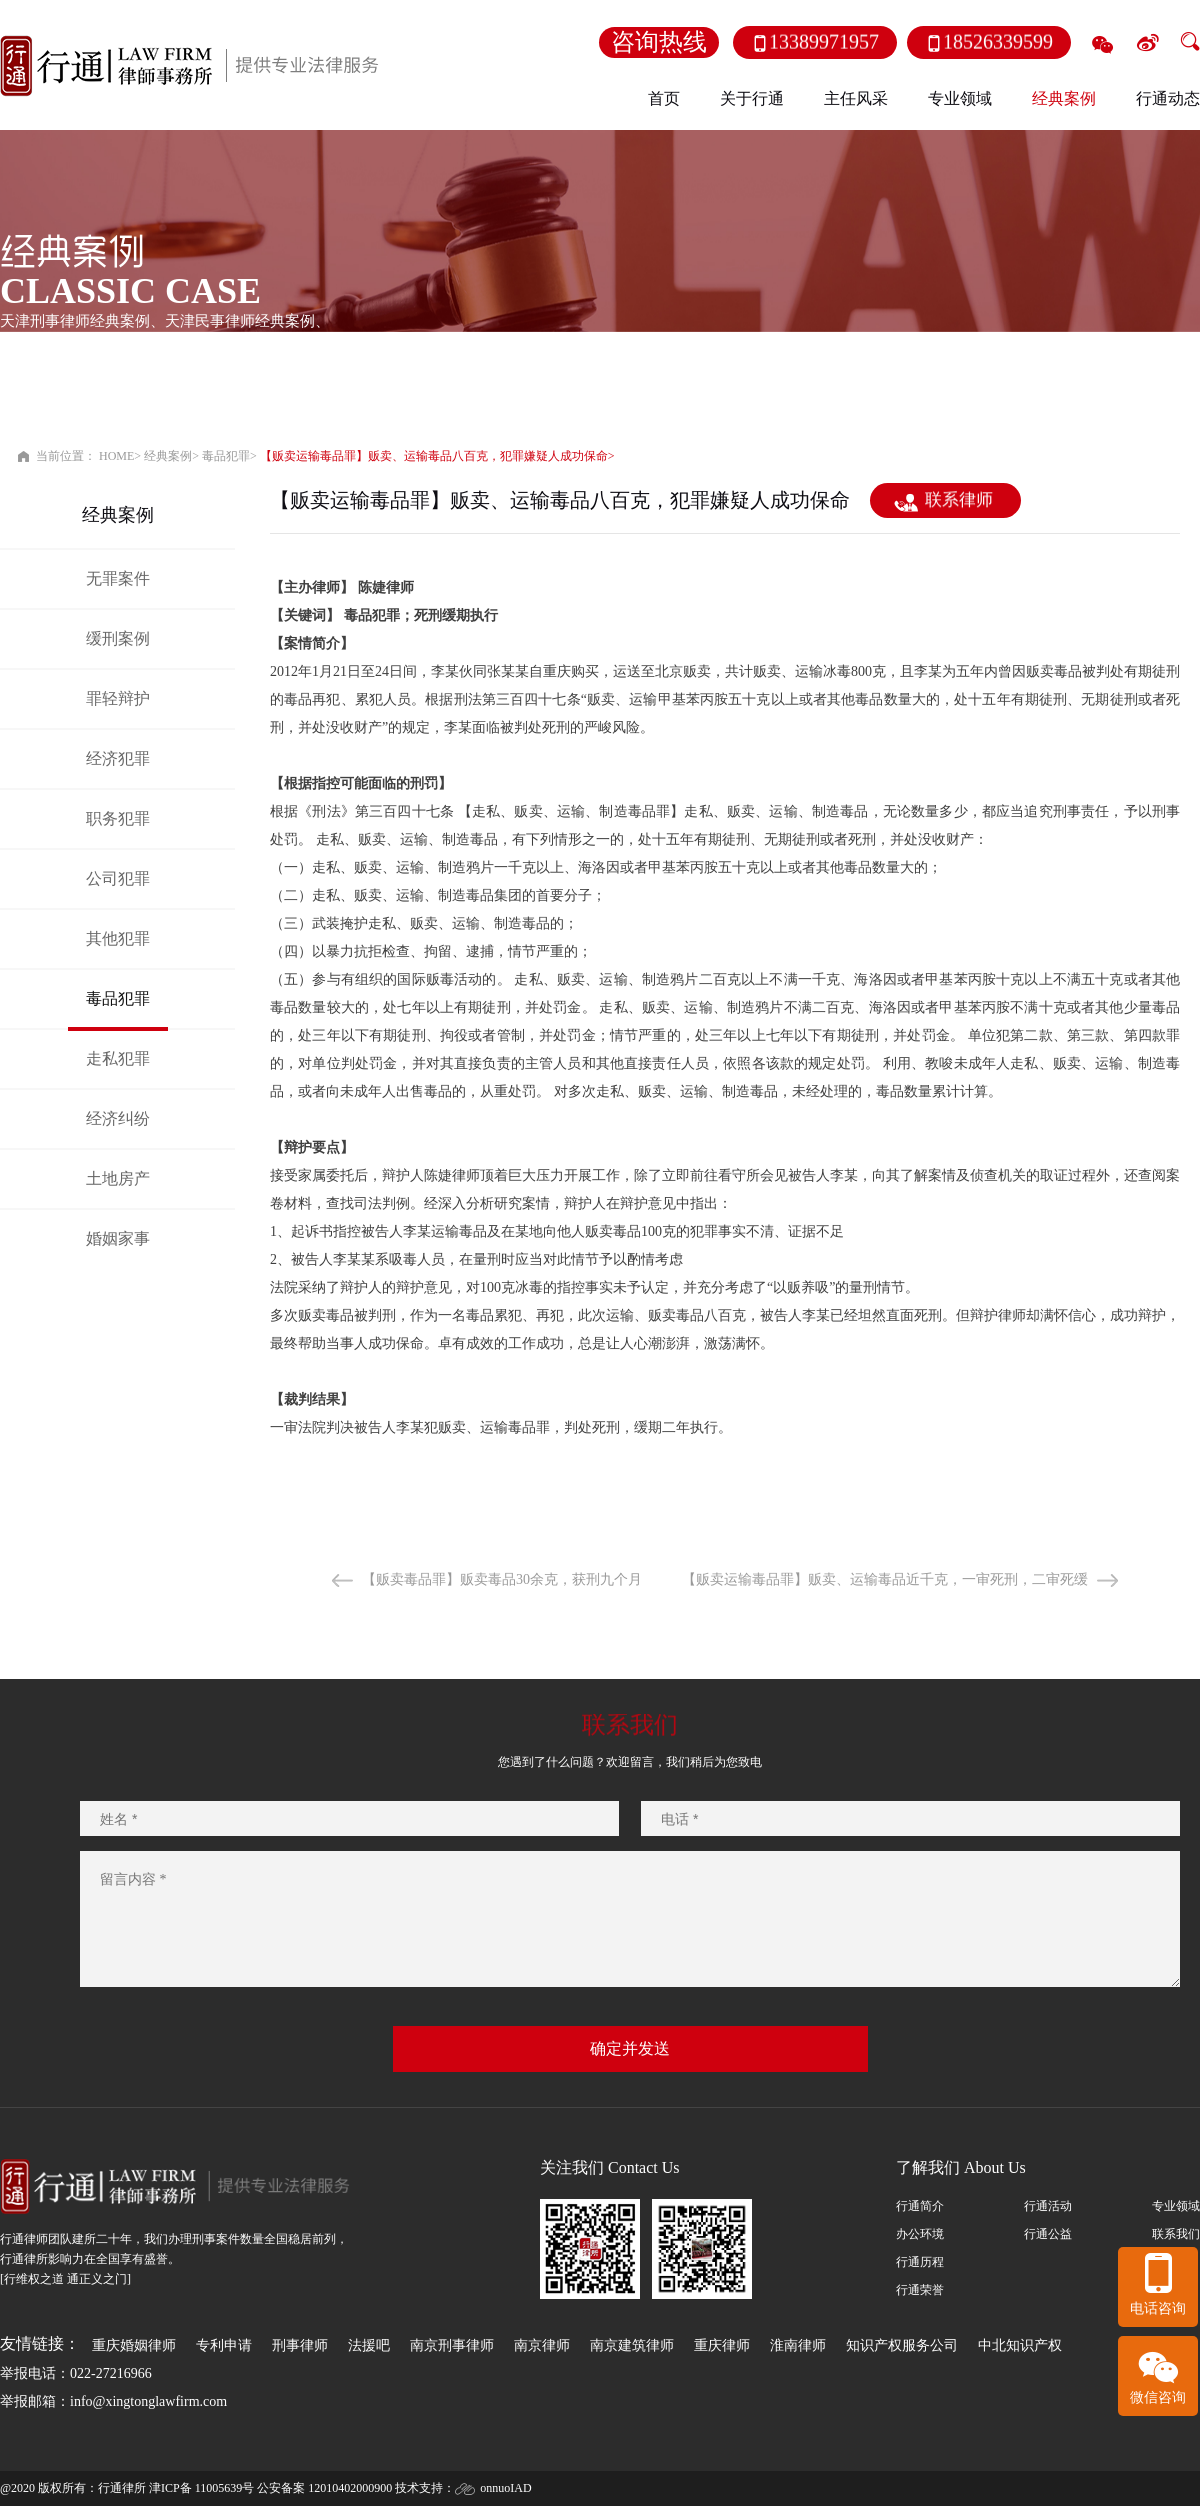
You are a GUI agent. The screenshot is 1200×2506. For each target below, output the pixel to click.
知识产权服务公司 (902, 2345)
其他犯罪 (118, 938)
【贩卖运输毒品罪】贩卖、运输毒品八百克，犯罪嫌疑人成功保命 (434, 456)
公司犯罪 (118, 878)
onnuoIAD (505, 2488)
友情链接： (40, 2343)
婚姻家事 (118, 1238)
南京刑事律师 (452, 2345)
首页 (664, 98)
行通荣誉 (920, 2290)
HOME (116, 456)
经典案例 (168, 456)
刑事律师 (300, 2345)
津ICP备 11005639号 (201, 2488)
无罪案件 (118, 578)
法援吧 (369, 2345)
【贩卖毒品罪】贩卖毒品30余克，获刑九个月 (502, 1579)
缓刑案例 (118, 638)
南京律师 (542, 2345)
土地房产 (118, 1178)
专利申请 (224, 2345)
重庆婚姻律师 (134, 2345)
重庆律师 (722, 2345)
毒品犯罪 (226, 456)
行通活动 (1048, 2206)
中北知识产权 (1020, 2345)
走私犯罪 (118, 1058)
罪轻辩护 (118, 698)
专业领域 (1176, 2206)
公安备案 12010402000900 (324, 2488)
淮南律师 (798, 2345)
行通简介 (920, 2206)
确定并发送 (630, 2048)
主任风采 (856, 98)
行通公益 (1048, 2234)
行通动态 (1168, 98)
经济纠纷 (118, 1118)
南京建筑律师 (632, 2345)
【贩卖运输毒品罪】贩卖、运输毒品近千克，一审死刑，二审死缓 (885, 1579)
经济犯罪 (118, 758)
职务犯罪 (118, 818)
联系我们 (1176, 2234)
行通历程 (920, 2262)
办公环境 (920, 2234)
